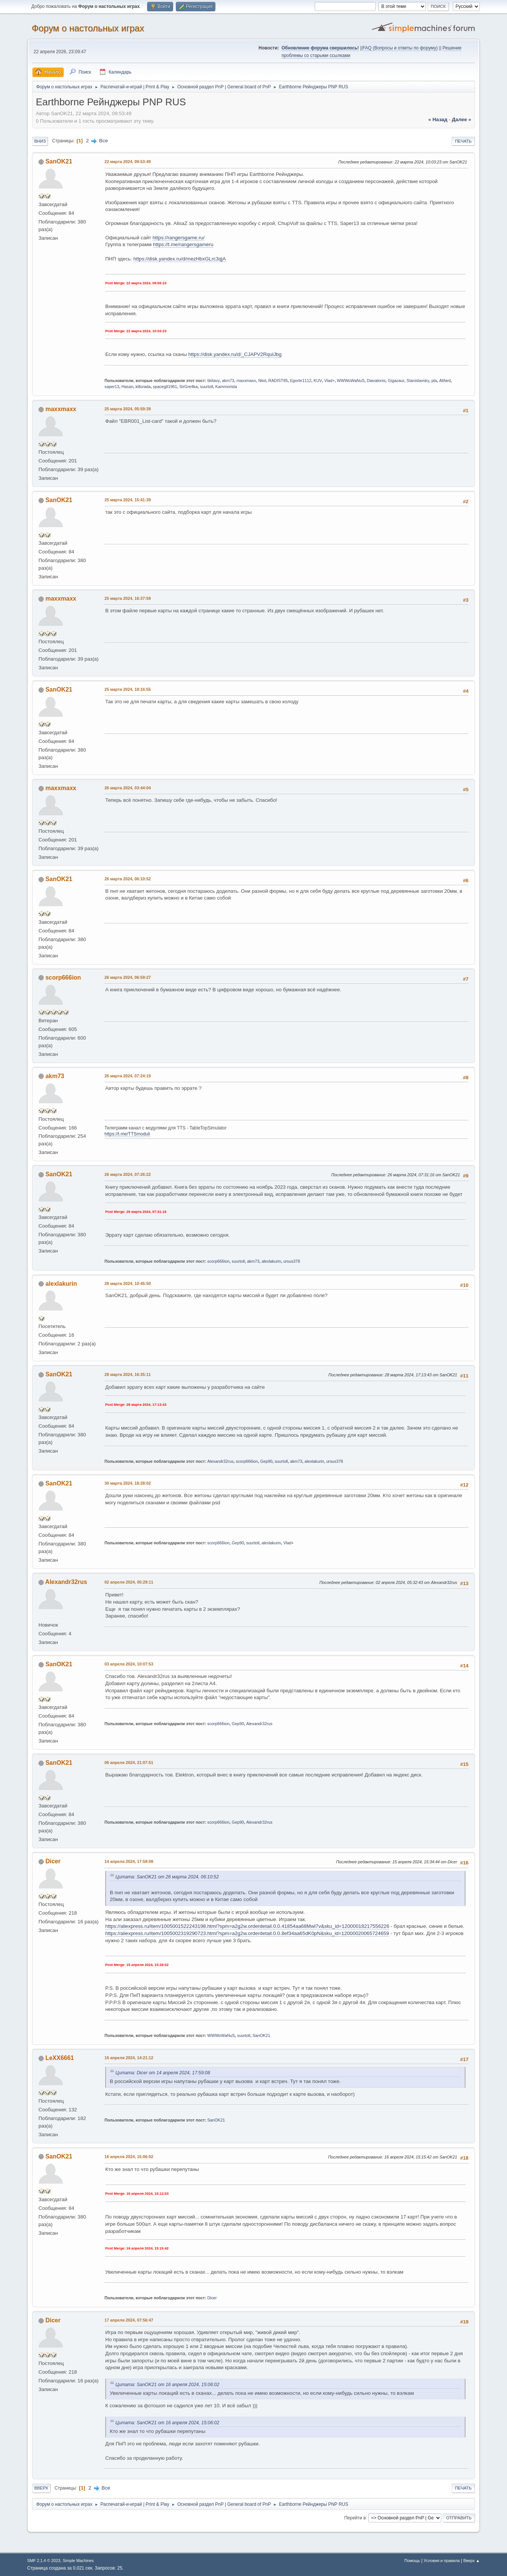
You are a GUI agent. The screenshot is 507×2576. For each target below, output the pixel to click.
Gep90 (266, 1461)
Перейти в (355, 2517)
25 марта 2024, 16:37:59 (127, 598)
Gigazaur (396, 380)
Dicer (52, 1861)
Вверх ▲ (471, 2560)
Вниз (40, 141)
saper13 (111, 386)
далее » (461, 119)
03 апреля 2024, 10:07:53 (128, 1664)
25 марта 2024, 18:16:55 (127, 689)
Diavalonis (376, 380)
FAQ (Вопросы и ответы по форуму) (400, 48)
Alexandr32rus (220, 1461)
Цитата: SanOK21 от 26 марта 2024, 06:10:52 (167, 1877)
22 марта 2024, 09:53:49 (127, 161)
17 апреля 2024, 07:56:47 (128, 2320)
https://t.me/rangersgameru (183, 244)
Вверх (41, 2488)
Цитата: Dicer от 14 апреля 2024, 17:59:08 (162, 2072)
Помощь (412, 2560)
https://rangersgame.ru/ (178, 237)
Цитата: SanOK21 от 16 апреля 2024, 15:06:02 (167, 2384)
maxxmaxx (246, 380)
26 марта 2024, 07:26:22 (127, 1174)
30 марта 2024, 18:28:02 (127, 1483)
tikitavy (213, 380)
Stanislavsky (418, 380)
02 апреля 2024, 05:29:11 (128, 1582)
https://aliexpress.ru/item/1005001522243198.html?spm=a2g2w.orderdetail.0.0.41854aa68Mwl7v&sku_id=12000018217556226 (247, 1926)
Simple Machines (78, 2560)
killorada (143, 386)
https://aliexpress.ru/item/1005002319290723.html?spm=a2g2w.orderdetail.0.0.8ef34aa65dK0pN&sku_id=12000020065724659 (247, 1933)
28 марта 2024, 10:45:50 (127, 1283)
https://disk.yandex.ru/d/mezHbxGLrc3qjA (180, 259)
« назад (437, 119)
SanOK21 (58, 161)
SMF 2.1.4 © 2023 (43, 2560)
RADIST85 (278, 380)
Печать (463, 141)
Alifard (445, 380)
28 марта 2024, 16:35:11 (127, 1374)
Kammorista (226, 386)
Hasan (127, 386)
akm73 (228, 380)
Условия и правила (441, 2560)
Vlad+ (329, 380)
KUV (317, 380)
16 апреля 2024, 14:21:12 (128, 2057)
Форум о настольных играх (88, 28)
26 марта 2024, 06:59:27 (127, 977)
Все (103, 140)
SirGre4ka (188, 386)
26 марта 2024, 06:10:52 (127, 879)
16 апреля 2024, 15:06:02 (128, 2156)
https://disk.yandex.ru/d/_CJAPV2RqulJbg (234, 354)
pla (434, 380)
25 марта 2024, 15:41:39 (127, 500)
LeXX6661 (59, 2058)
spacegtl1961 (165, 386)
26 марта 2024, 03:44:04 (127, 788)
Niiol (262, 380)
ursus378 (291, 1261)
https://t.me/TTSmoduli (127, 1134)
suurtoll (206, 386)
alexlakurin (271, 1261)
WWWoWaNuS (350, 380)
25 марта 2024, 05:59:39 (127, 409)
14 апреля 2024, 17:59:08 (128, 1861)
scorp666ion (63, 977)
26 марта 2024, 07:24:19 (127, 1076)
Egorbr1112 (300, 380)
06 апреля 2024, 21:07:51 (128, 1762)
